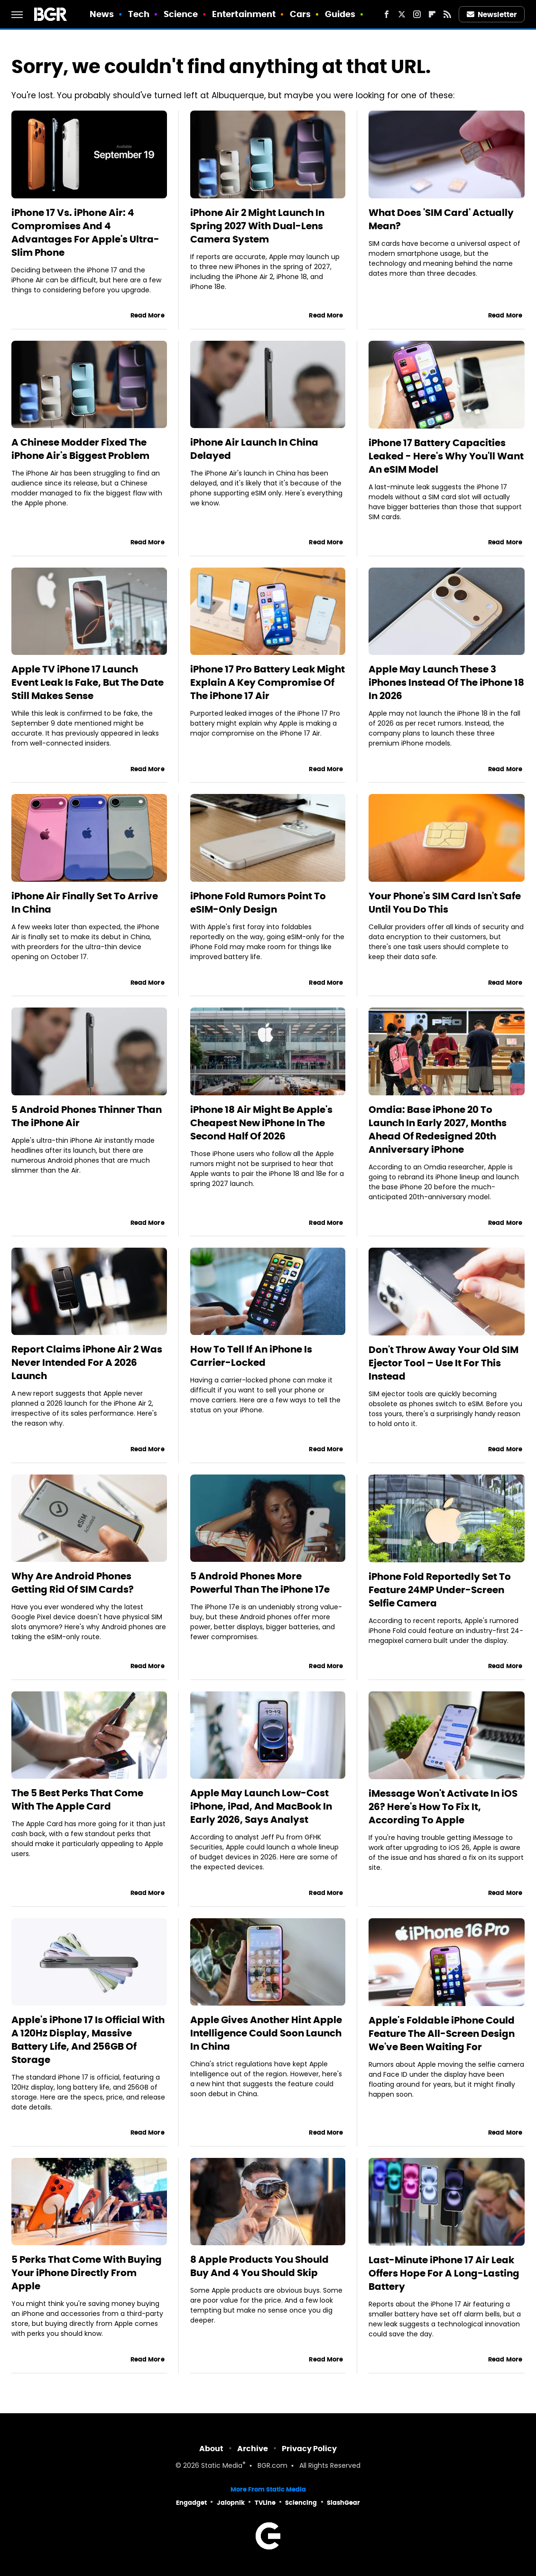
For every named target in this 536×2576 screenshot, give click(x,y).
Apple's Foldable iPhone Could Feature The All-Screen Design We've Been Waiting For (442, 2033)
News (102, 14)
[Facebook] (386, 14)
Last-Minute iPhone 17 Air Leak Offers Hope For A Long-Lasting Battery (444, 2273)
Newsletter (492, 14)
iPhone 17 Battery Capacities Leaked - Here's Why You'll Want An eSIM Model (446, 456)
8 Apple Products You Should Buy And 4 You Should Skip (259, 2266)
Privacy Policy (309, 2449)
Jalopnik (231, 2503)
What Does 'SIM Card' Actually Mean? (441, 219)
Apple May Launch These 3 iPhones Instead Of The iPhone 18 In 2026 (446, 682)
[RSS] (447, 14)
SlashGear (343, 2503)
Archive (252, 2449)
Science (181, 14)
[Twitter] (402, 14)
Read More (147, 315)
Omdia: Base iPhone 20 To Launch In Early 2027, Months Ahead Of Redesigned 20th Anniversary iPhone (438, 1129)
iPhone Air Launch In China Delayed (254, 449)
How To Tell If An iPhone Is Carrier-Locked (251, 1356)
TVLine (265, 2503)
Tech (138, 14)
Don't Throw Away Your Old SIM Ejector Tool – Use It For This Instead (443, 1363)
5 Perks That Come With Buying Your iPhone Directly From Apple (86, 2272)
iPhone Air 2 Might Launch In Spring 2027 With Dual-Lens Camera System (257, 225)
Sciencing (301, 2503)
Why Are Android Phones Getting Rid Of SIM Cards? (72, 1583)
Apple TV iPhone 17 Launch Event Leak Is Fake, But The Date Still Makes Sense (87, 682)
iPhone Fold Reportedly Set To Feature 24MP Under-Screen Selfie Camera (440, 1589)
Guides (340, 14)
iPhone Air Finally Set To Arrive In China (84, 902)
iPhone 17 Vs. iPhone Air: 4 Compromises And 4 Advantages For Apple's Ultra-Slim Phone (85, 232)
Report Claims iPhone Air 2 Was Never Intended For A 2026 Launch (86, 1362)
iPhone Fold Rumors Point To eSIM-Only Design (258, 902)
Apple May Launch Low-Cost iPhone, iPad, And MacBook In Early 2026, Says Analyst (261, 1806)
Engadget (191, 2503)
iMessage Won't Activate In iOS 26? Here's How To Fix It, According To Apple (443, 1806)
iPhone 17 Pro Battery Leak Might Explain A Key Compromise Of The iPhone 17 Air (267, 682)
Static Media (221, 2466)
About (211, 2449)
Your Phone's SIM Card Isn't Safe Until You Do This (445, 902)
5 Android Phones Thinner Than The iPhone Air (86, 1116)
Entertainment (244, 14)
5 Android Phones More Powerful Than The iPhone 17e (260, 1583)
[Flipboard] (432, 14)
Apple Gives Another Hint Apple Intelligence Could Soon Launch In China (266, 2033)
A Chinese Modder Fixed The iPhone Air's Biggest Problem (80, 449)
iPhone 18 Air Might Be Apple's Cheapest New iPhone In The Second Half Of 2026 (261, 1122)
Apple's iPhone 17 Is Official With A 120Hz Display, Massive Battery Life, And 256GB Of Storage (88, 2040)
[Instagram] (417, 14)
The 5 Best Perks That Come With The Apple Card (77, 1799)
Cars (300, 14)
